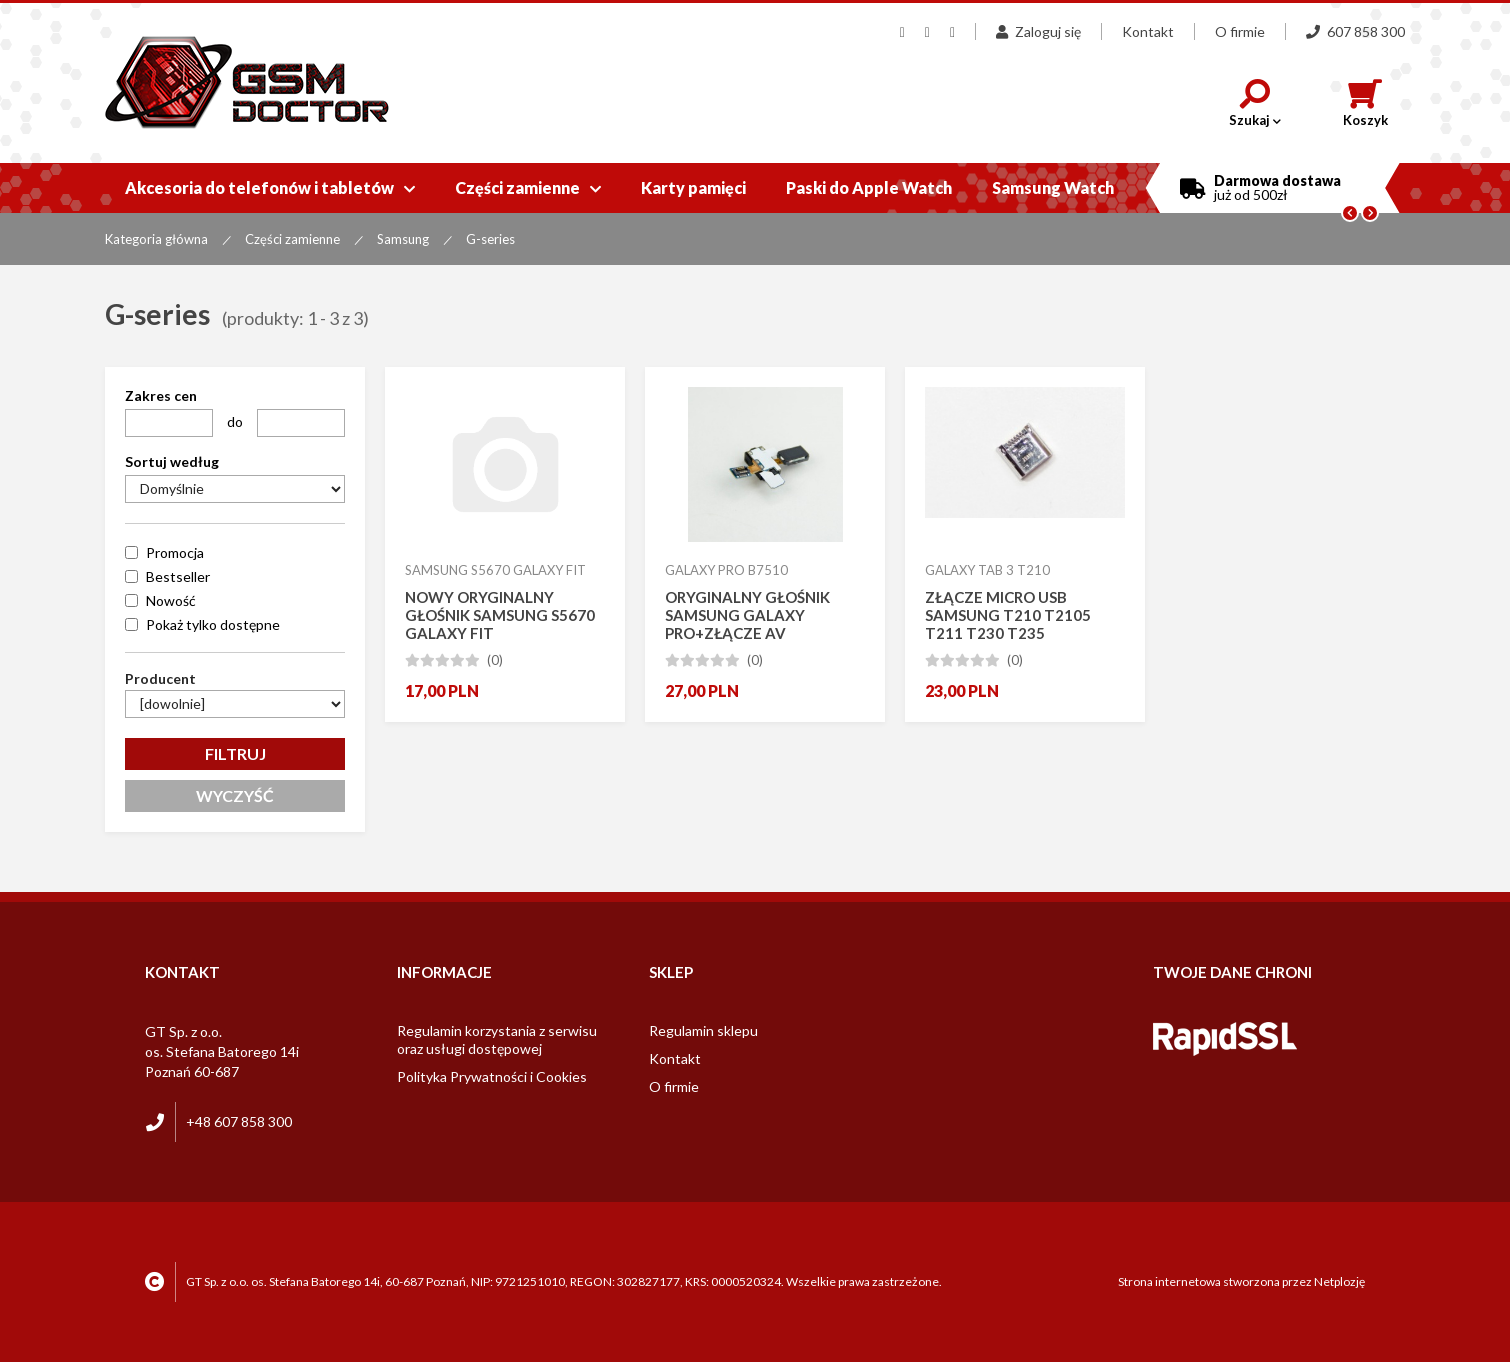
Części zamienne (528, 187)
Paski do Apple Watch (869, 187)
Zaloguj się (1038, 31)
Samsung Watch (1053, 187)
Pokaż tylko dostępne (213, 624)
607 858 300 (1355, 31)
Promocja (175, 552)
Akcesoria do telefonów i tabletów (270, 187)
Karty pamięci (693, 187)
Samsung (403, 239)
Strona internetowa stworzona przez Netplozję (1241, 1281)
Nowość (171, 600)
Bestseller (178, 576)
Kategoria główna (156, 239)
